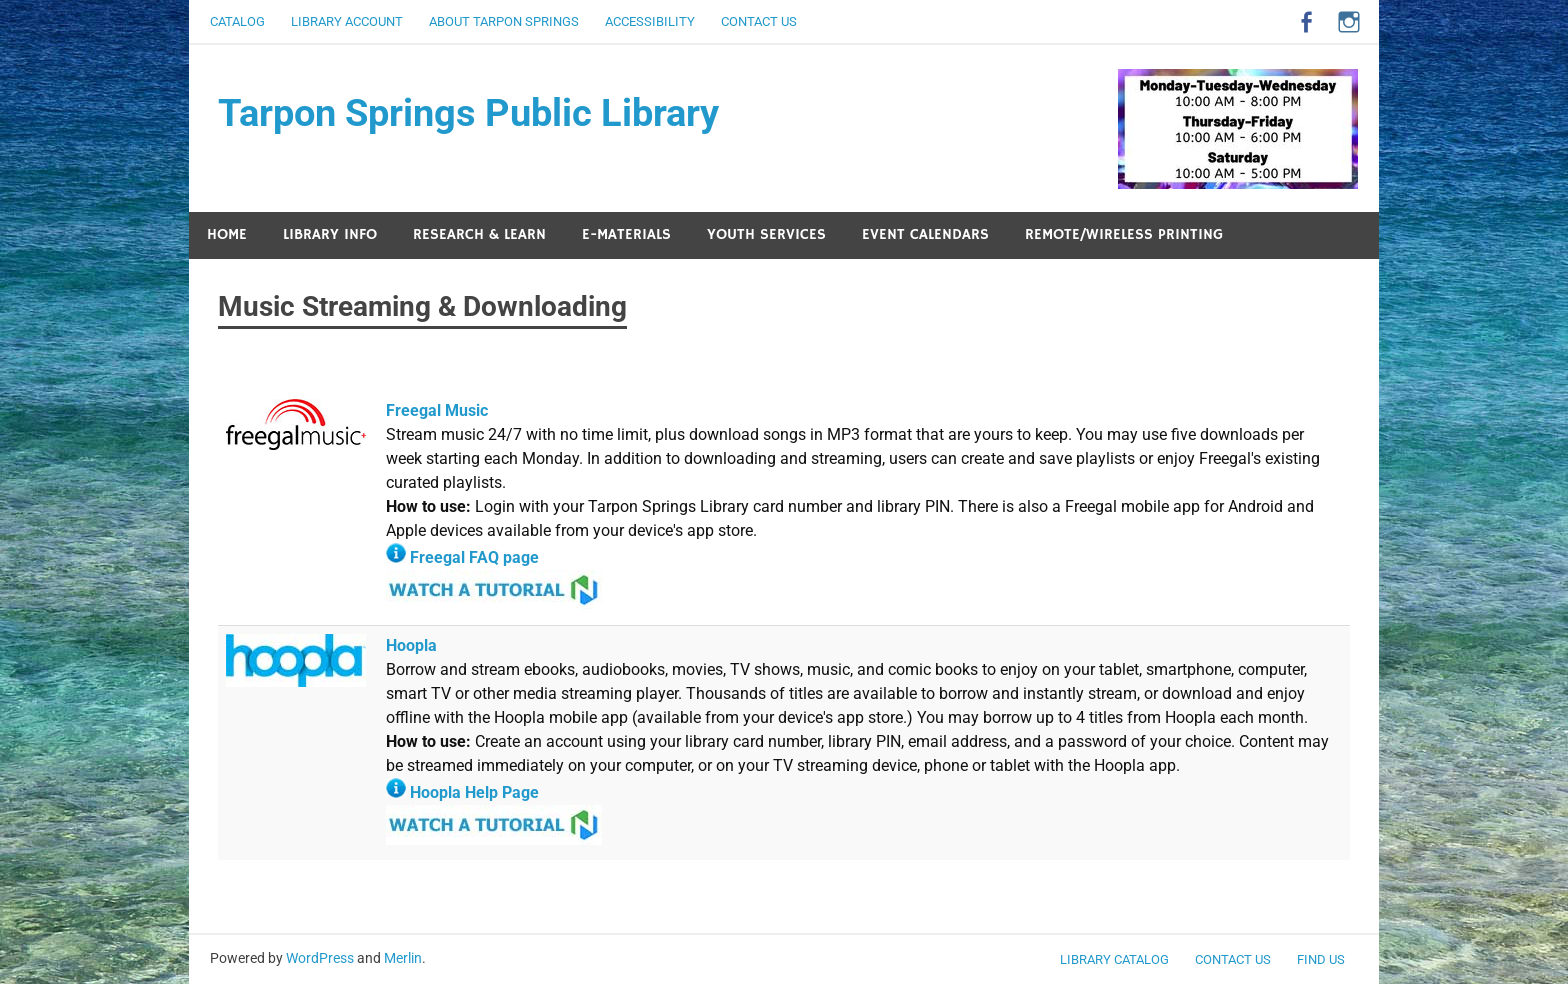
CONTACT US (759, 21)
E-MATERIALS (626, 234)
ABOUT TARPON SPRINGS (504, 21)
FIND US (1321, 959)
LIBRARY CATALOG (1114, 959)
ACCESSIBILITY (650, 21)
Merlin (403, 958)
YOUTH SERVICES (766, 234)
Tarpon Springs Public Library (468, 113)
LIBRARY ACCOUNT (347, 21)
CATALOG (237, 21)
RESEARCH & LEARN (479, 234)
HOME (227, 234)
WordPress (320, 958)
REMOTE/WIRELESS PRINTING (1124, 234)
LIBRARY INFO (330, 234)
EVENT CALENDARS (925, 234)
